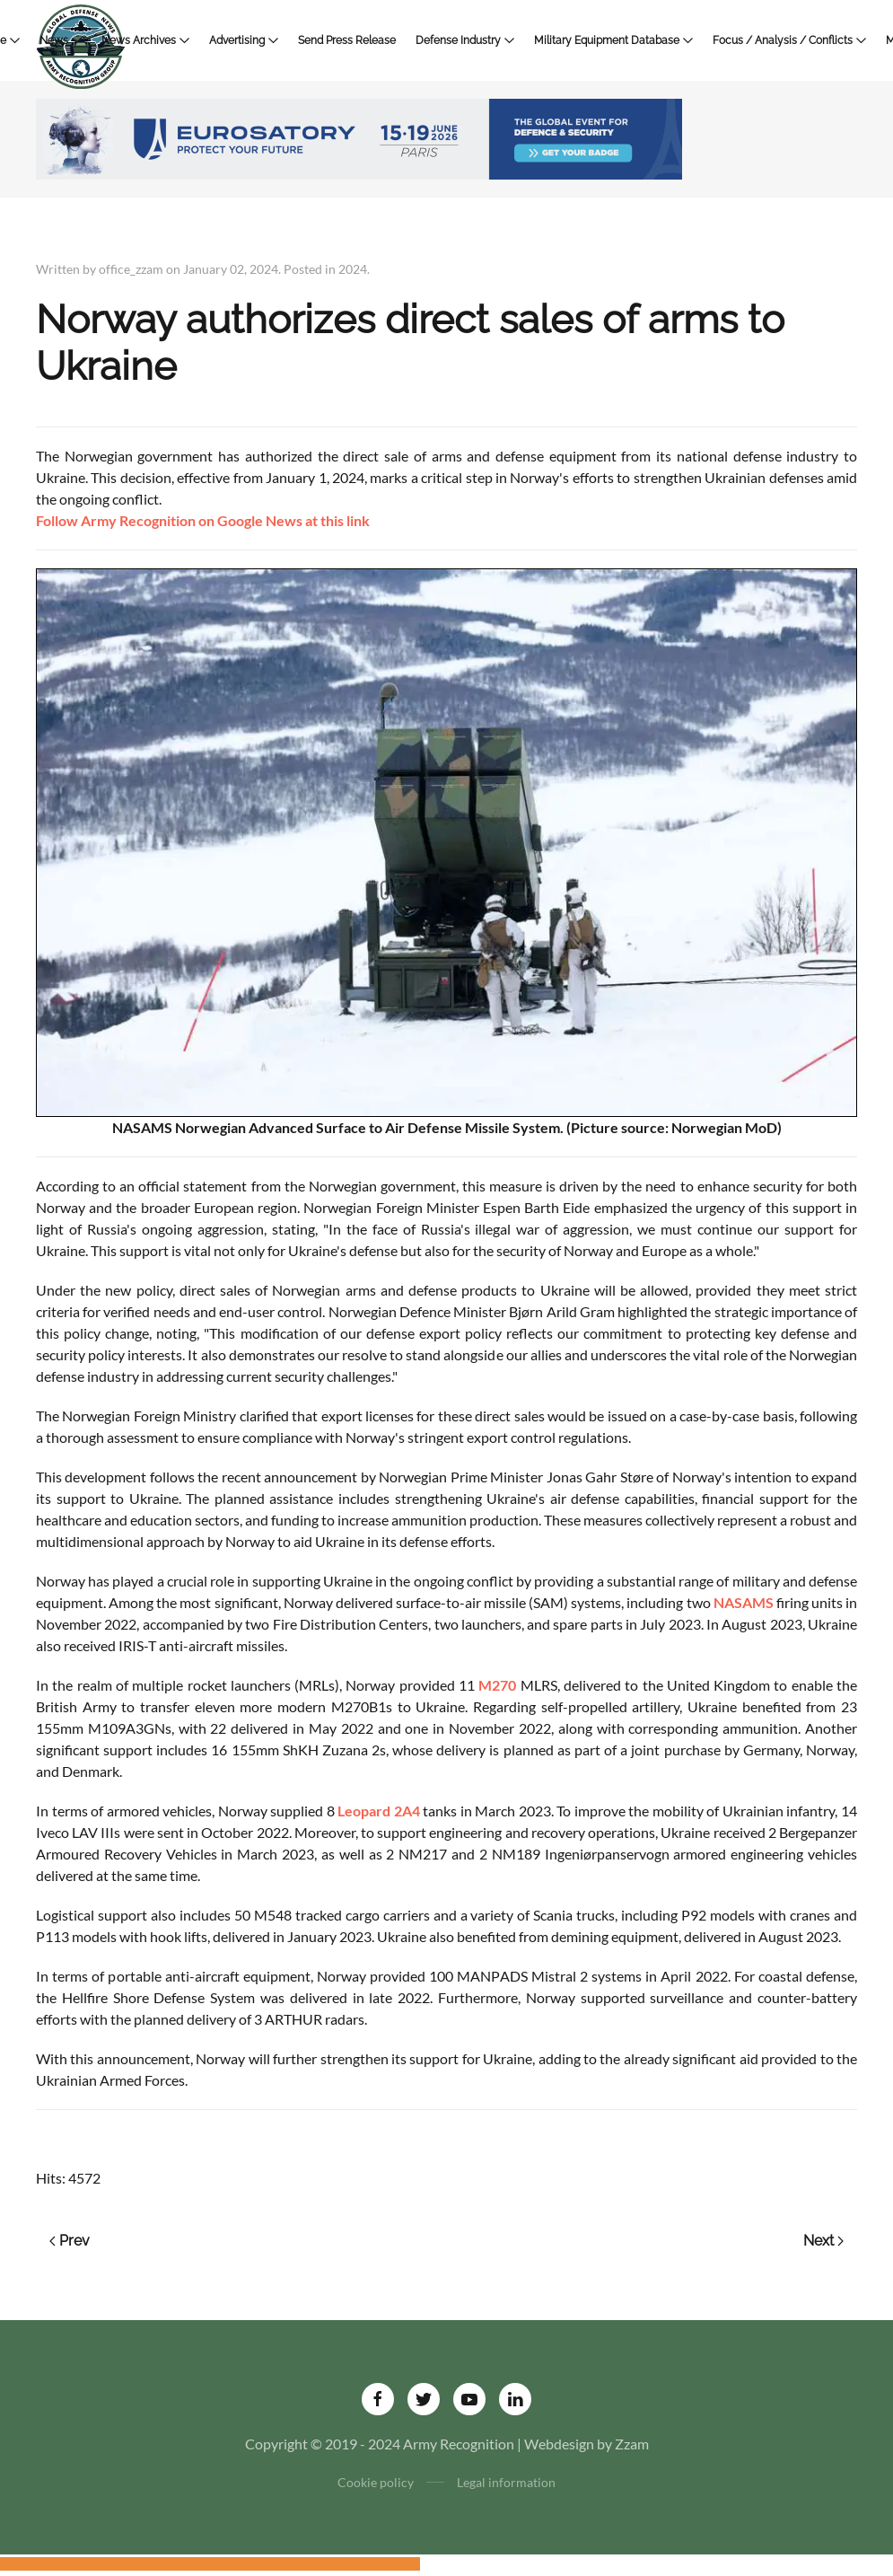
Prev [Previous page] (69, 2240)
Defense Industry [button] (465, 40)
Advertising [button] (243, 40)
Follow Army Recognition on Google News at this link (203, 520)
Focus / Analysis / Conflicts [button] (789, 40)
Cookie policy (375, 2482)
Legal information (506, 2482)
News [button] (60, 40)
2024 (352, 269)
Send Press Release (347, 40)
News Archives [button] (145, 40)
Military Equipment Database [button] (613, 40)
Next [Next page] (823, 2240)
